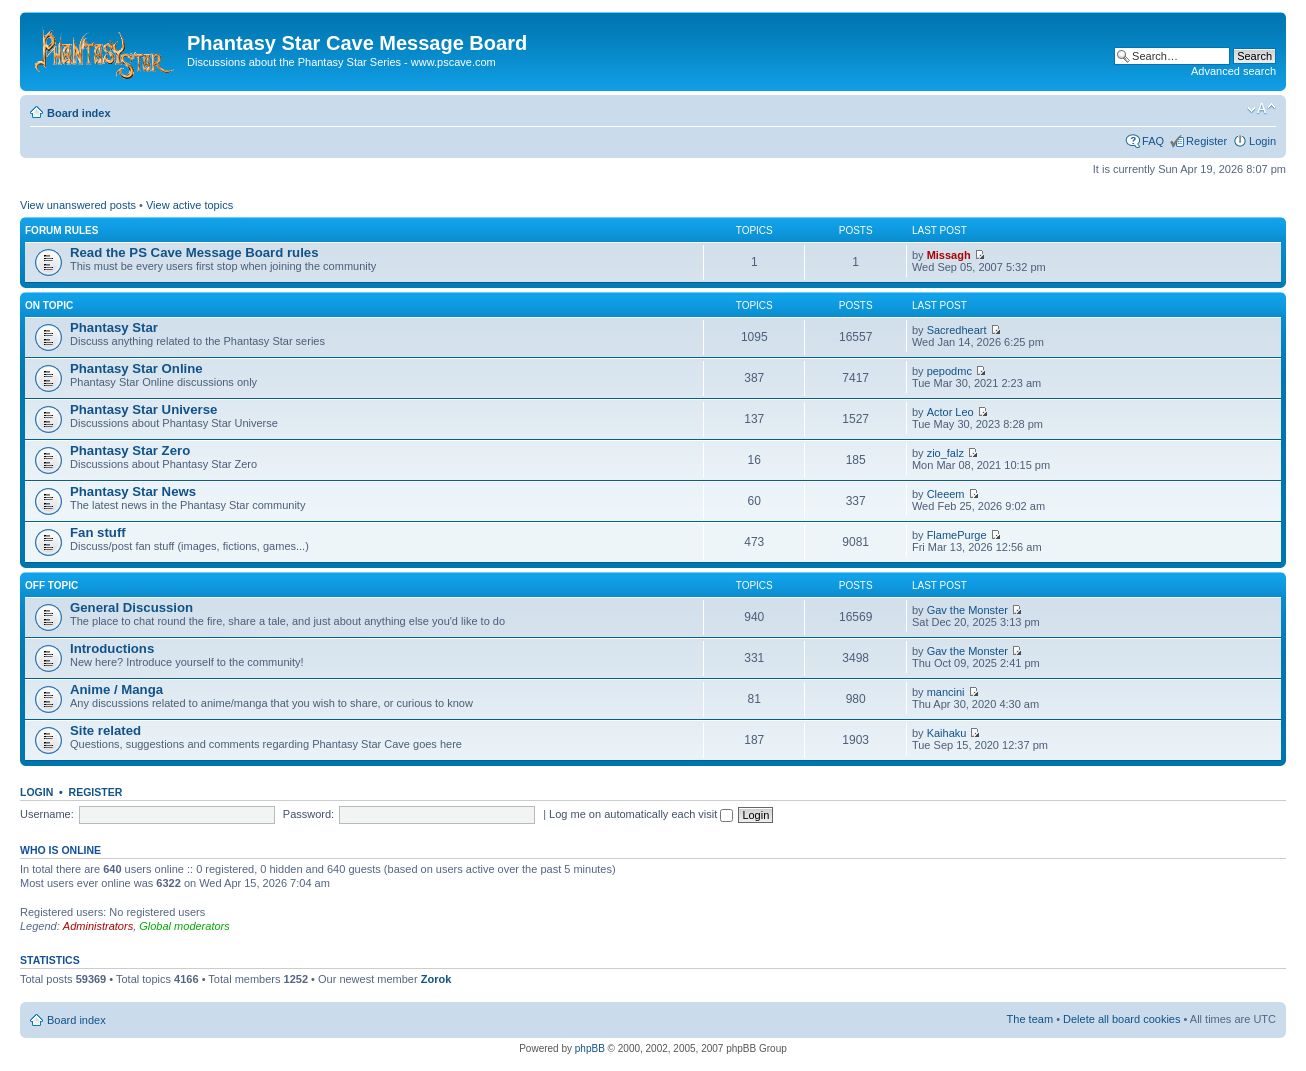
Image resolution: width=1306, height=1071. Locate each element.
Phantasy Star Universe (143, 409)
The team (1030, 1019)
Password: (308, 814)
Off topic (51, 585)
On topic (49, 305)
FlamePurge (957, 535)
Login (1262, 141)
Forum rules (61, 230)
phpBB (590, 1048)
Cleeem (946, 494)
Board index (79, 113)
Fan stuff (98, 532)
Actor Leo (950, 412)
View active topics (189, 205)
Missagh (949, 255)
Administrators (98, 926)
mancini (946, 692)
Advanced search (1233, 71)
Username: (47, 814)
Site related (105, 730)
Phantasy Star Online (136, 368)
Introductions (112, 648)
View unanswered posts (78, 205)
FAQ (1153, 141)
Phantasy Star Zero (130, 450)
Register (1206, 141)
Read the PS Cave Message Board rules (194, 252)
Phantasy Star (114, 327)
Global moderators (184, 926)
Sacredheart (957, 330)
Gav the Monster (967, 610)
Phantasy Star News (133, 491)
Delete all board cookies (1121, 1019)
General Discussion (131, 607)
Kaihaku (947, 733)
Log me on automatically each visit (641, 814)
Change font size (1261, 109)
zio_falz (945, 453)
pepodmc (949, 371)
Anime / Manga (116, 689)
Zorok (436, 979)
